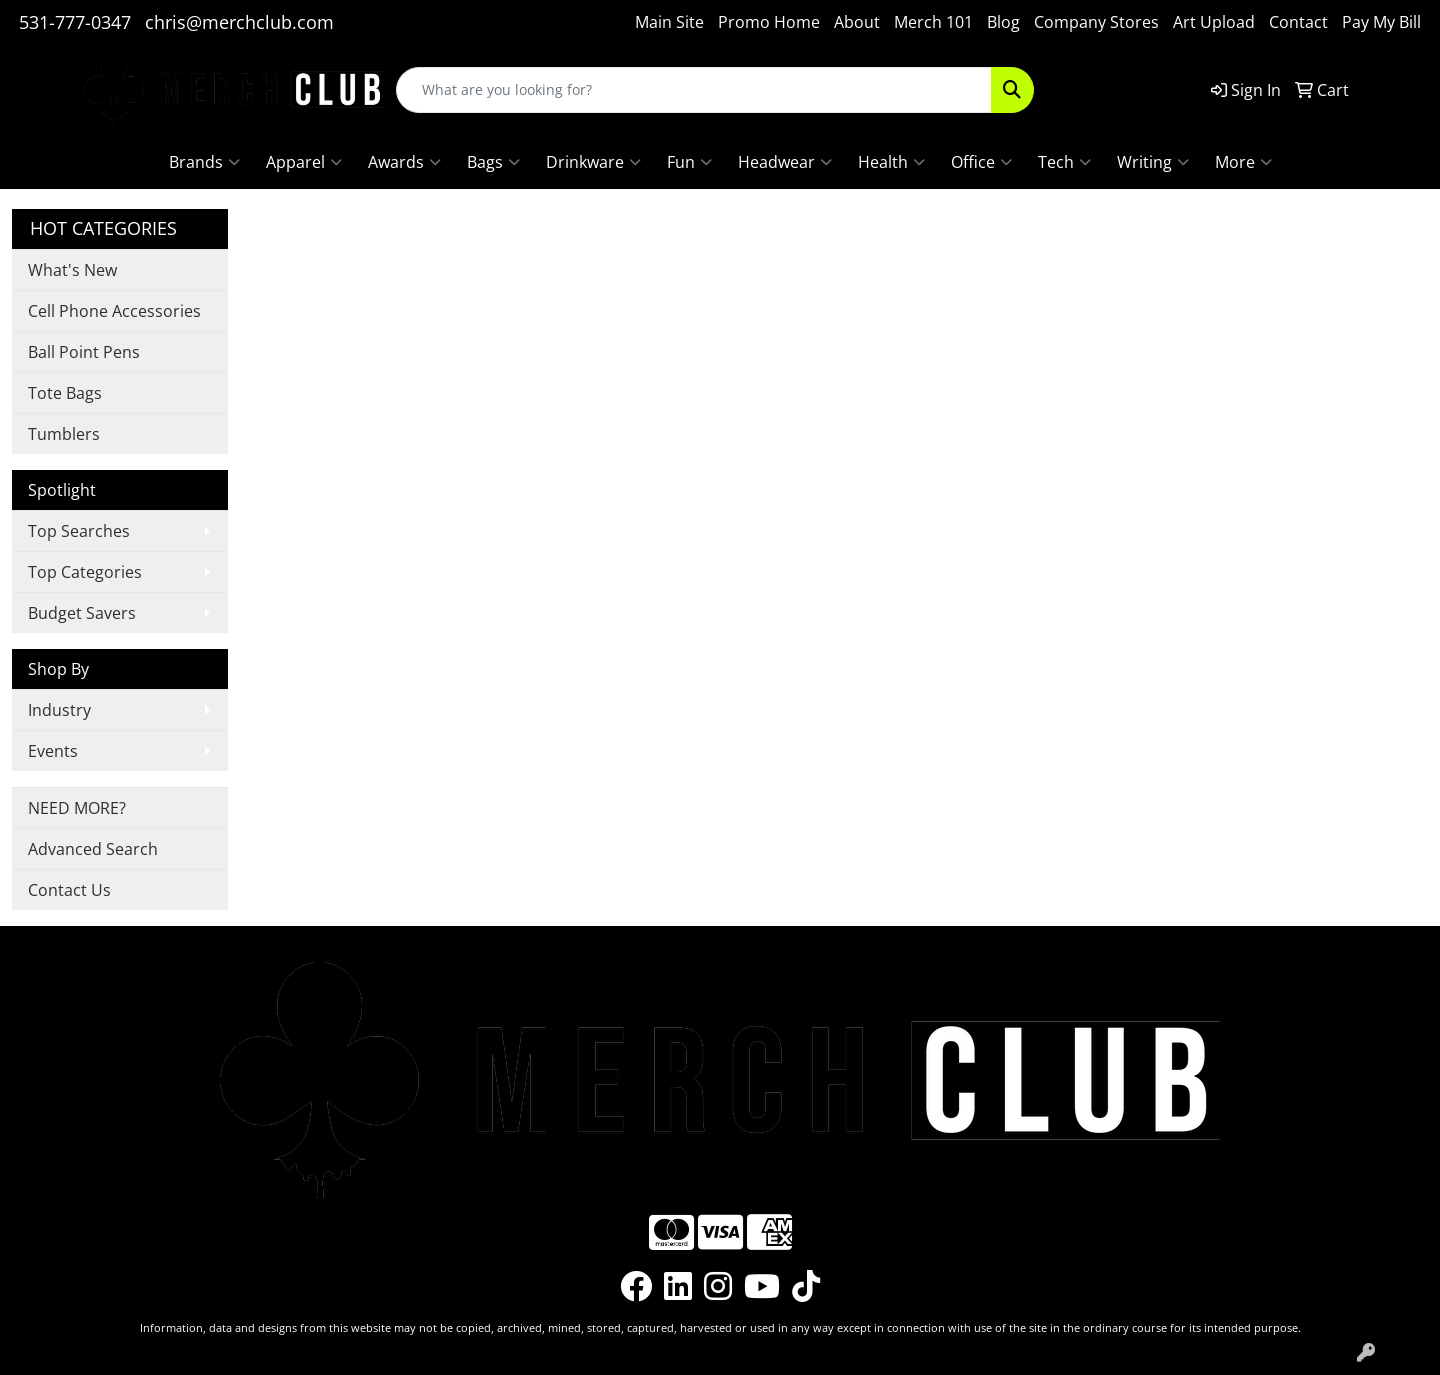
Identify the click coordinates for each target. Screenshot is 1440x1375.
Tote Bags (65, 393)
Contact (1298, 22)
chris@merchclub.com (239, 22)
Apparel (304, 162)
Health (891, 162)
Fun (689, 162)
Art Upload (1214, 22)
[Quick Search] (694, 90)
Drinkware (593, 162)
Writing (1153, 162)
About (857, 22)
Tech (1064, 162)
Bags (493, 162)
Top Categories (85, 572)
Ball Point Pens (84, 352)
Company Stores (1096, 22)
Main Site (669, 22)
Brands (204, 162)
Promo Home (769, 22)
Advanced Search (93, 849)
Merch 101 (933, 22)
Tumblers (64, 434)
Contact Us (69, 890)
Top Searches (79, 531)
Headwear (785, 162)
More (1243, 162)
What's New (72, 270)
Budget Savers (82, 613)
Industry (59, 710)
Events (53, 751)
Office (981, 162)
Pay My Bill (1381, 22)
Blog (1003, 22)
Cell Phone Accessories (114, 311)
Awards (404, 162)
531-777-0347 (75, 22)
